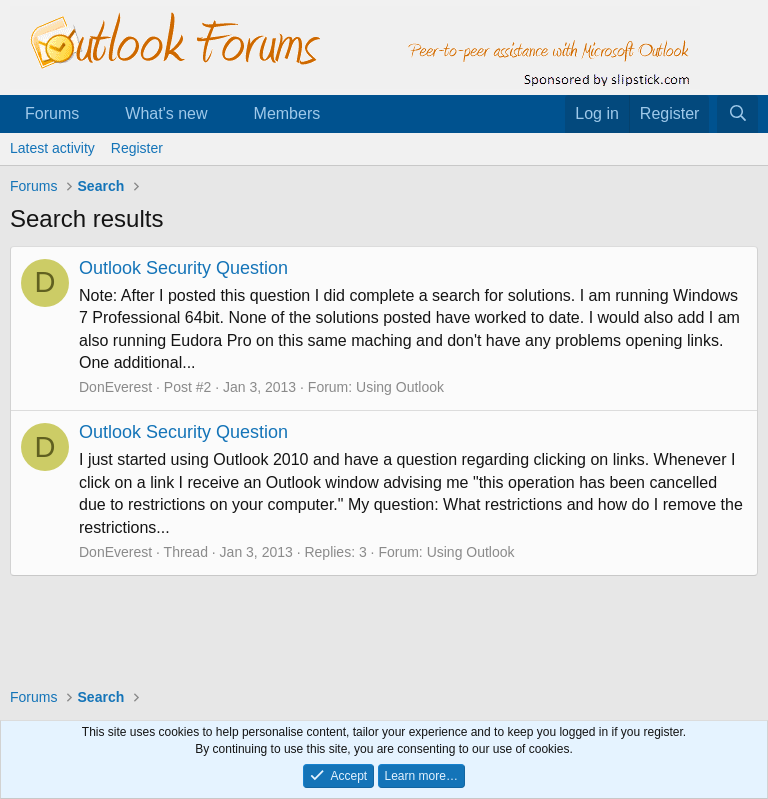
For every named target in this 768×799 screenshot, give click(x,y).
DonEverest (115, 387)
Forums (52, 113)
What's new (166, 113)
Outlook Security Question (183, 268)
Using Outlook (400, 387)
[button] (95, 114)
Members (287, 113)
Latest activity (52, 148)
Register (137, 148)
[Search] (737, 114)
